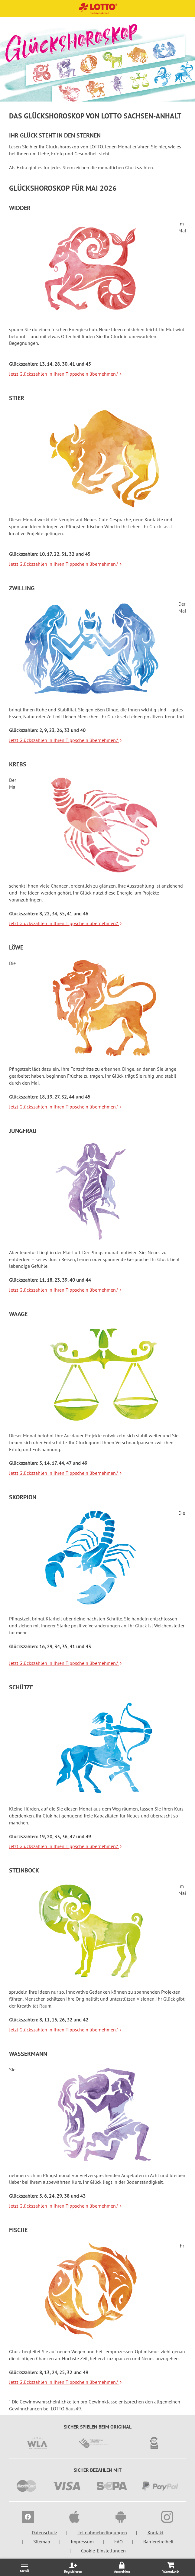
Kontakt (156, 2532)
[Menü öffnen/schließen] (24, 2567)
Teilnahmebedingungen (102, 2532)
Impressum (82, 2542)
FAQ (118, 2542)
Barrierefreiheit (158, 2542)
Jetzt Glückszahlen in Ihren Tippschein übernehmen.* (65, 374)
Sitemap (41, 2542)
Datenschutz (44, 2532)
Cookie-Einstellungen (103, 2551)
